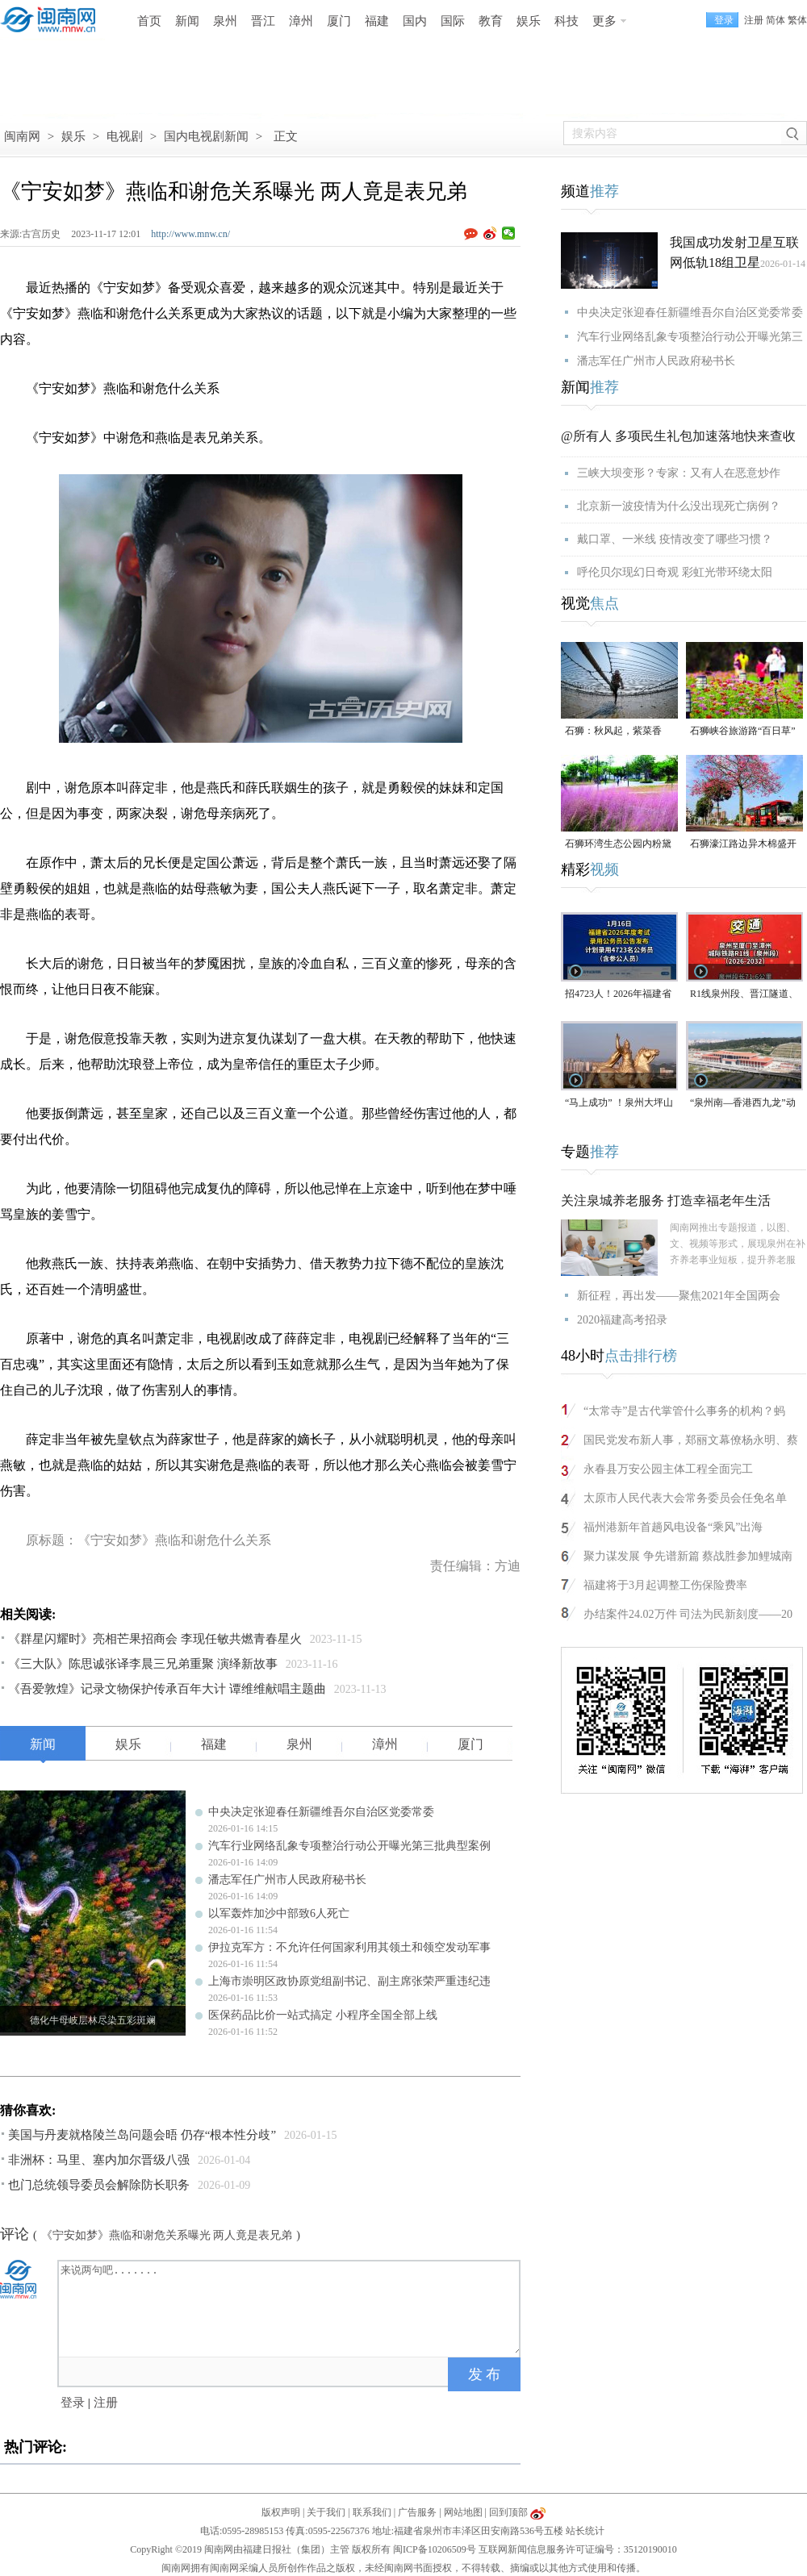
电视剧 (125, 136)
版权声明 (280, 2512)
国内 (415, 21)
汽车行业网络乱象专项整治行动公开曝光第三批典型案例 (349, 1846)
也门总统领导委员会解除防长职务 (99, 2184)
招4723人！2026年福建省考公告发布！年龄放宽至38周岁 (618, 995)
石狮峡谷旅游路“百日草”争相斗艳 (743, 732)
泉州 (225, 21)
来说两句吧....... (290, 2307)
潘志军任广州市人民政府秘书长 (287, 1880)
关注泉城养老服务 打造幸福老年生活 (666, 1200)
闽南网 (22, 136)
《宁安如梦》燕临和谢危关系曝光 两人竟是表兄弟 (167, 2235)
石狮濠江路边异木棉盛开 (743, 843)
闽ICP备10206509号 (434, 2549)
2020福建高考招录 (622, 1320)
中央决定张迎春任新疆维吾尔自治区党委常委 (321, 1812)
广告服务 (417, 2512)
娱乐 (528, 21)
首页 (149, 21)
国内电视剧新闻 (206, 136)
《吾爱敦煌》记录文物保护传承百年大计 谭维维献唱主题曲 (167, 1688)
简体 (775, 20)
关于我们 (326, 2512)
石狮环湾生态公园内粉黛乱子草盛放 (618, 845)
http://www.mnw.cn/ (190, 234)
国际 (453, 21)
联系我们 (372, 2512)
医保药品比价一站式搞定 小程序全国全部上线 (322, 2015)
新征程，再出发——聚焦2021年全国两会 (678, 1296)
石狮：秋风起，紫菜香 (613, 730)
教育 (491, 21)
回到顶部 (508, 2512)
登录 (73, 2402)
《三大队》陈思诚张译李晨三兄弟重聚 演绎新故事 (143, 1663)
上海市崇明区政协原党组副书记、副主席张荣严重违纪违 (349, 1981)
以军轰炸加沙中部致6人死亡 (278, 1913)
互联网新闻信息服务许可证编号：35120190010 (578, 2549)
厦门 (339, 21)
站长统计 (585, 2530)
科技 (566, 21)
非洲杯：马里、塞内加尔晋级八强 (99, 2159)
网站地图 (463, 2512)
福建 (377, 21)
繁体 (797, 20)
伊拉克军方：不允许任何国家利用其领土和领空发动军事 (349, 1947)
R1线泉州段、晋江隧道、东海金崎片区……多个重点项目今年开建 (744, 995)
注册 (753, 20)
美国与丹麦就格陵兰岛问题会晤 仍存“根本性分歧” (142, 2134)
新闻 (187, 21)
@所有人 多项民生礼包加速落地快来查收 (678, 436)
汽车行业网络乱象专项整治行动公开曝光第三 (690, 337)
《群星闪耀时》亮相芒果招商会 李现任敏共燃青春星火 (155, 1638)
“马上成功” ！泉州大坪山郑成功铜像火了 (619, 1104)
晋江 (263, 21)
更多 (604, 21)
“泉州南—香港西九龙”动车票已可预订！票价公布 (743, 1104)
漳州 (301, 21)
